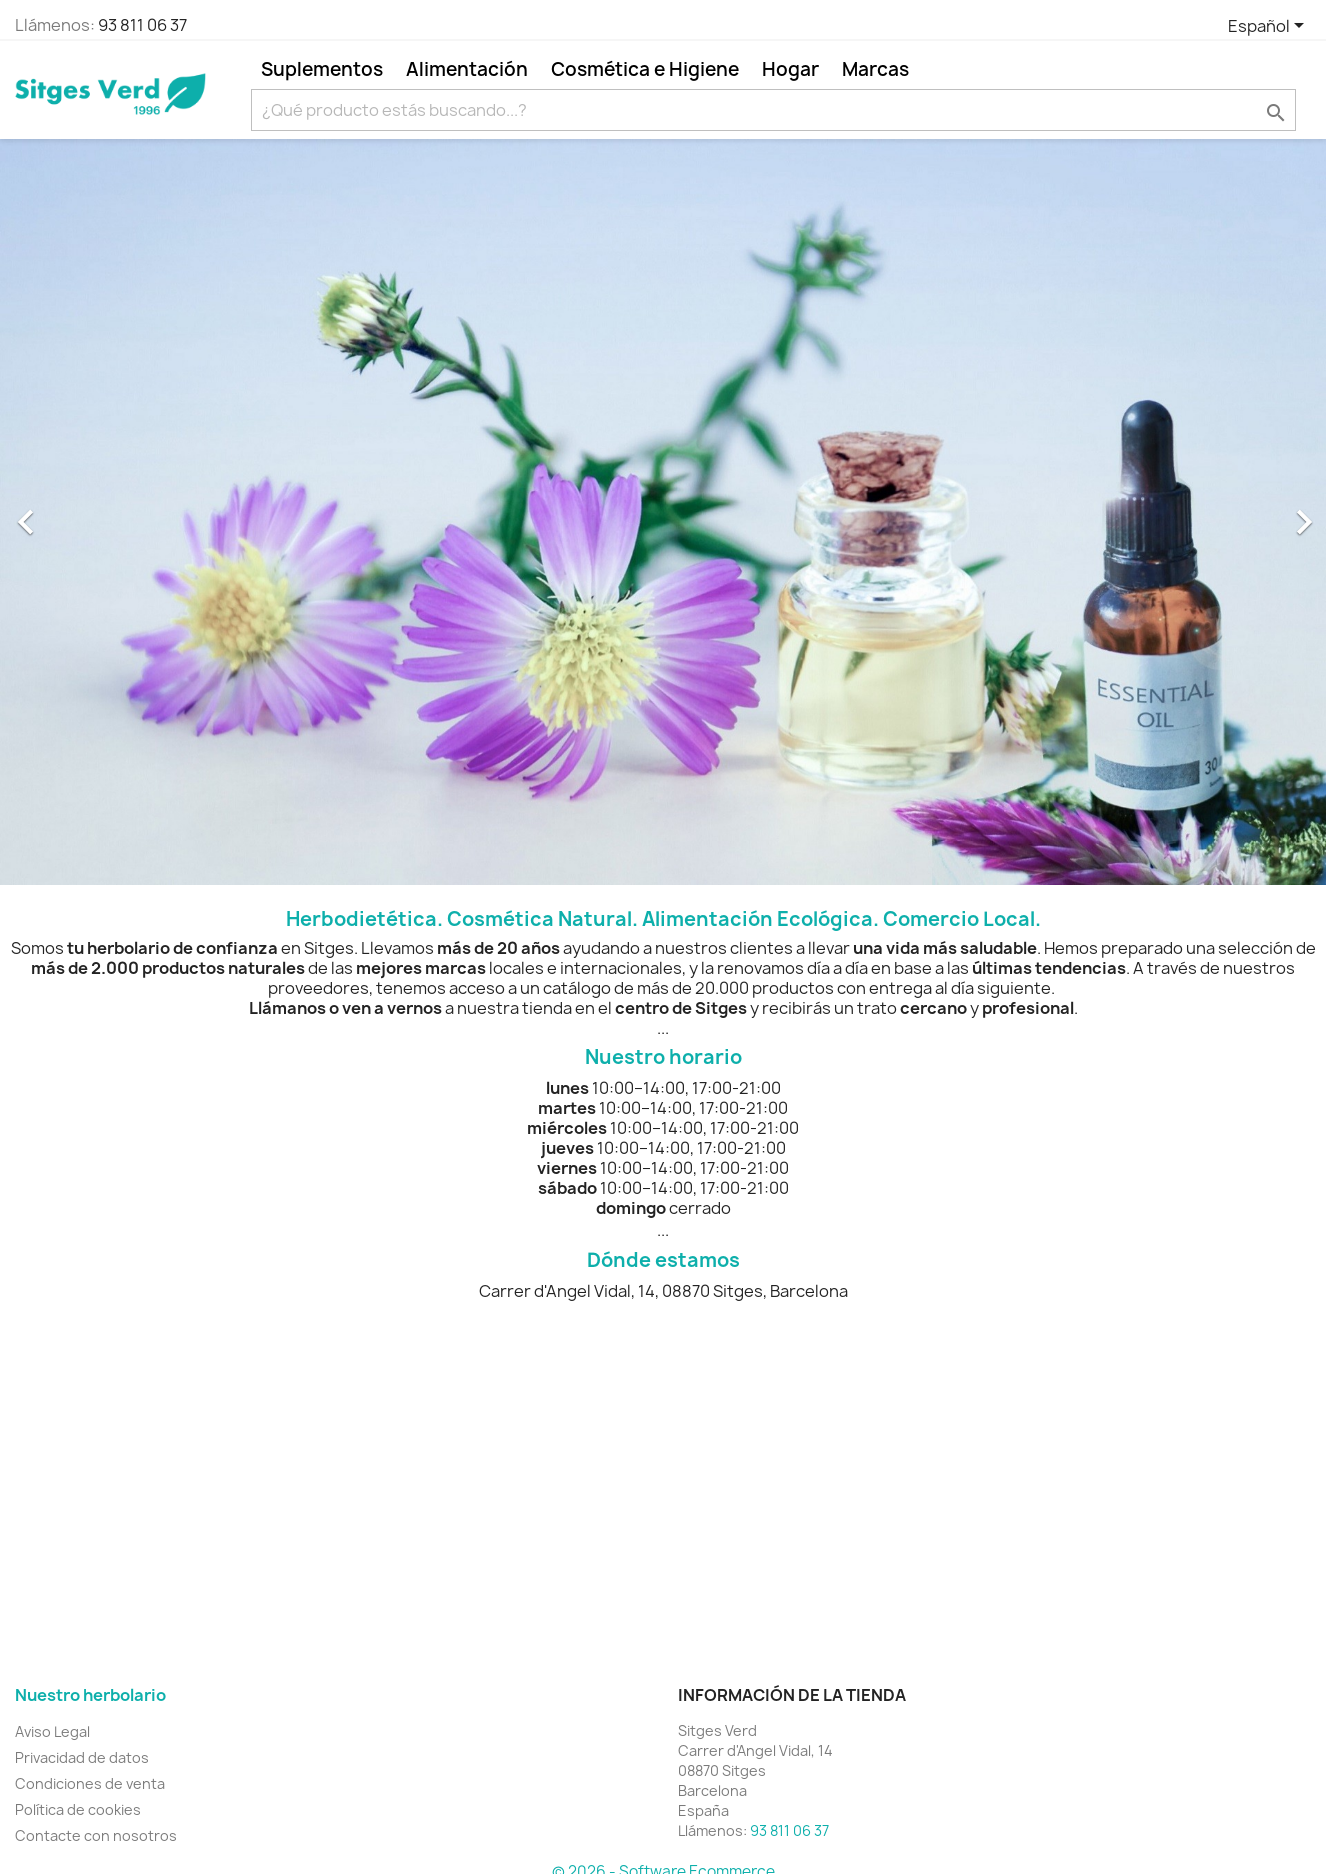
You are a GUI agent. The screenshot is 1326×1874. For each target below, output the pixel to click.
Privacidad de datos (82, 1757)
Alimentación (467, 69)
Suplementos (322, 69)
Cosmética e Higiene (645, 69)
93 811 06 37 (142, 25)
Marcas (875, 69)
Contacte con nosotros (96, 1835)
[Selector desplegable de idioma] (1269, 27)
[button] (99, 512)
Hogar (790, 69)
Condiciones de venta (90, 1783)
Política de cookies (78, 1809)
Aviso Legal (52, 1731)
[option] (663, 512)
